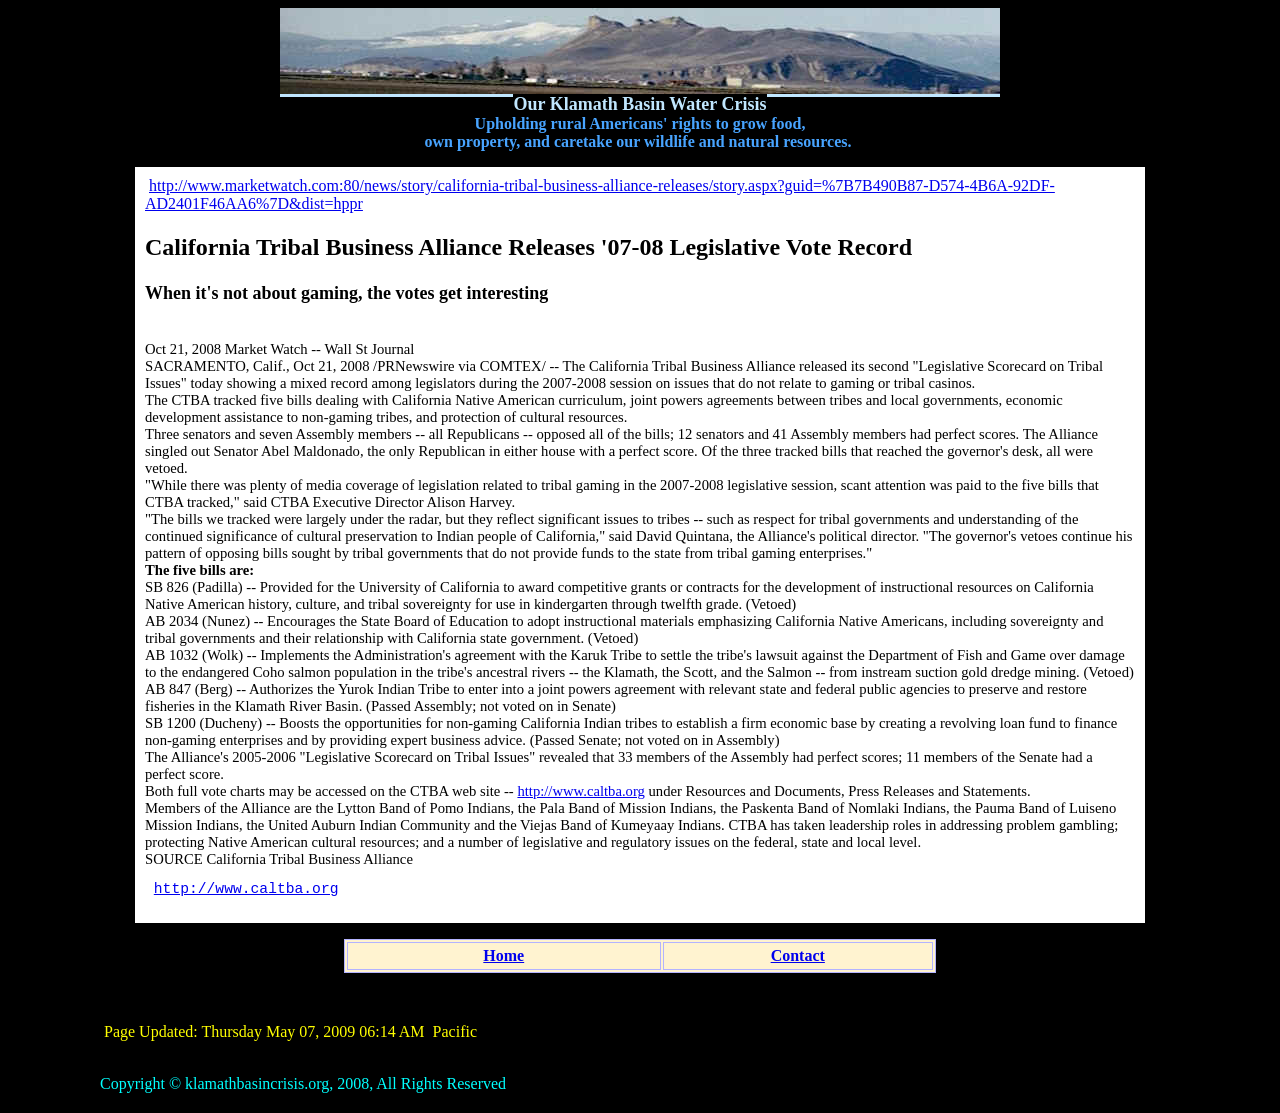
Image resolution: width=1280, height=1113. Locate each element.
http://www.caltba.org (580, 791)
